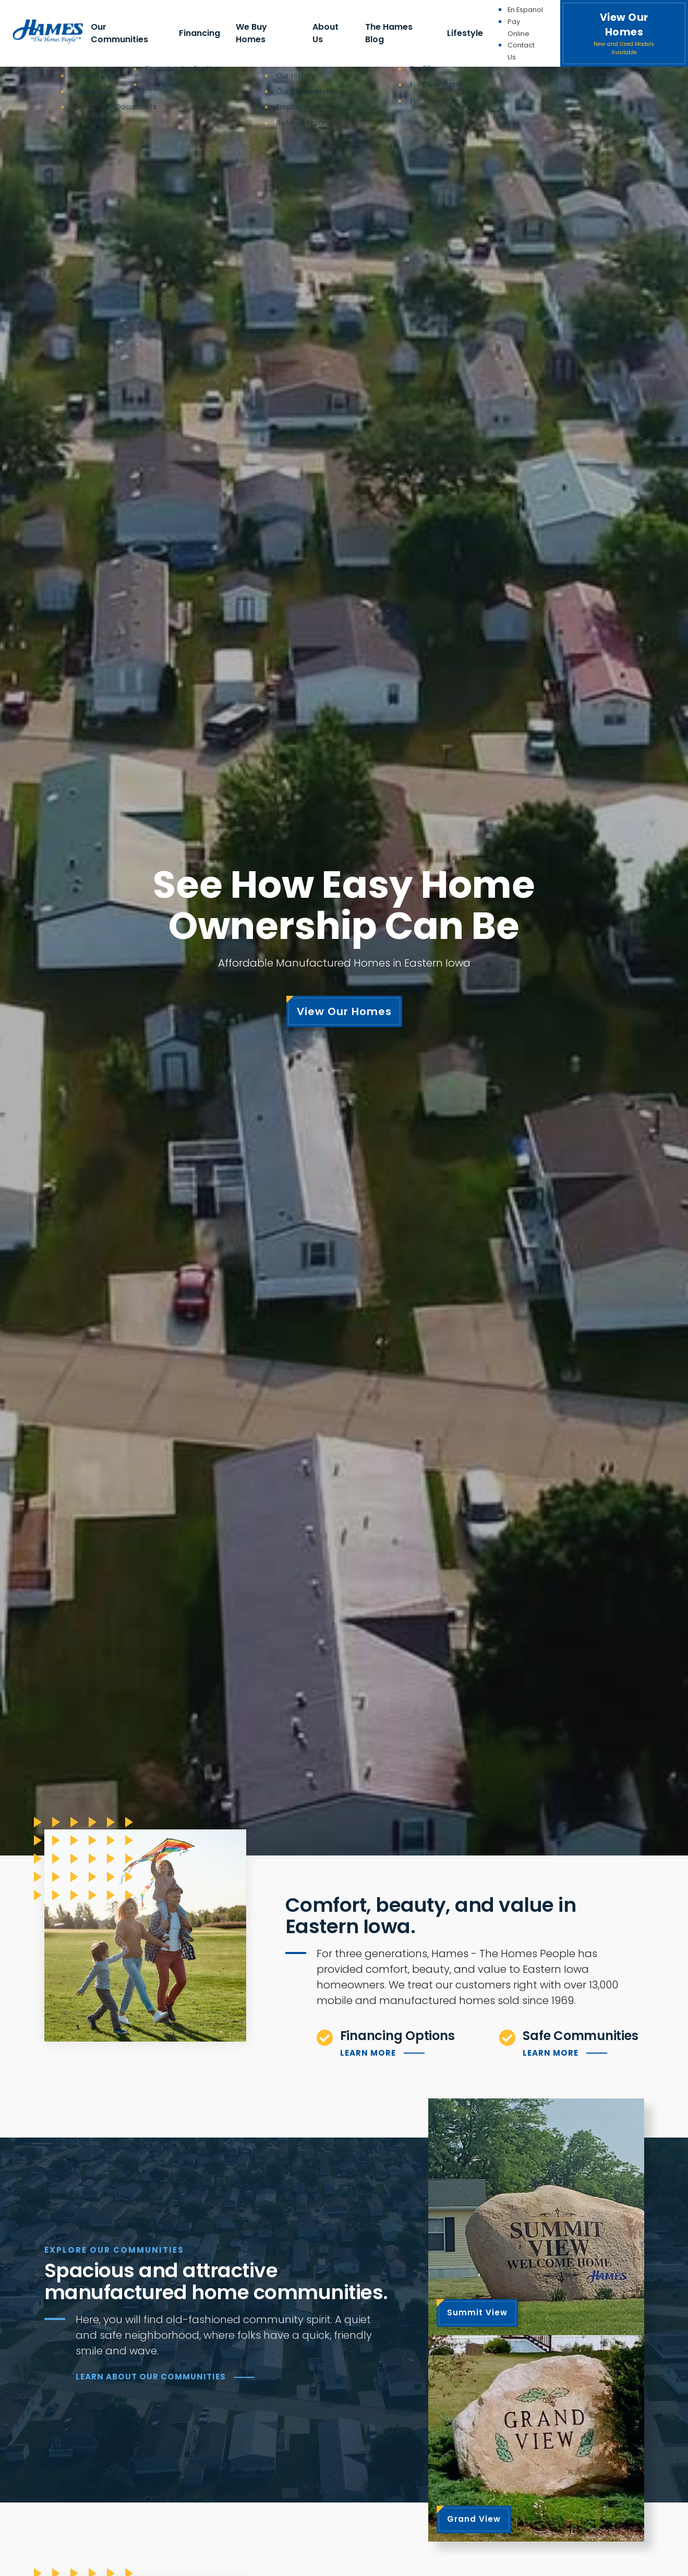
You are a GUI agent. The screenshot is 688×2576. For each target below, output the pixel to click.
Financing (199, 33)
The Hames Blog (389, 33)
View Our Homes (624, 33)
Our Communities (119, 33)
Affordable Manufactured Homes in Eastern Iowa (344, 963)
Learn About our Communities (151, 2376)
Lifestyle (465, 33)
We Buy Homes (251, 33)
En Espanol (525, 9)
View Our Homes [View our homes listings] (344, 1011)
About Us (325, 33)
